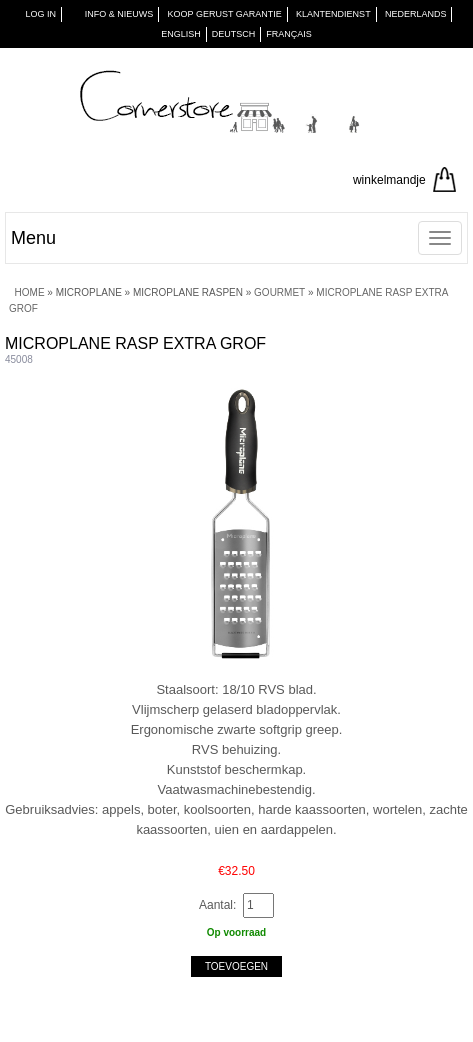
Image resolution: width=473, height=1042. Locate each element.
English (181, 34)
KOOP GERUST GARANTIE (225, 14)
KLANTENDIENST (333, 14)
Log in (41, 14)
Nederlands (416, 14)
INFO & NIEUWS (119, 14)
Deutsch (234, 34)
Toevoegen (236, 966)
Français (289, 34)
